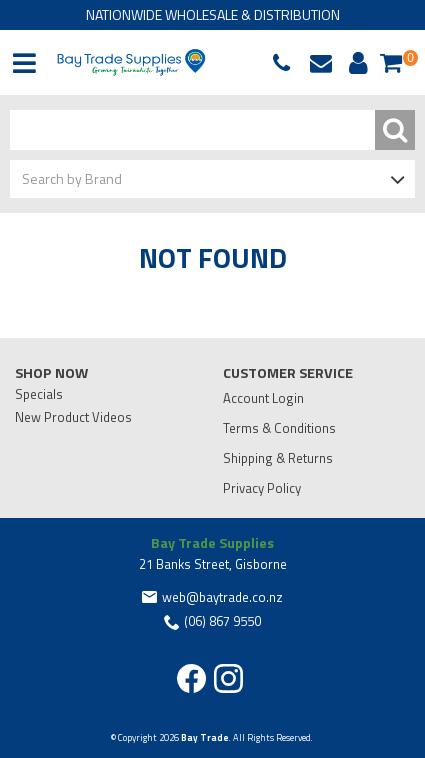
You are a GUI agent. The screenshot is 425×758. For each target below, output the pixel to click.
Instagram (228, 678)
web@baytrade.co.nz (326, 63)
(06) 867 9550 (286, 63)
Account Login (263, 398)
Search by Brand (72, 178)
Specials (39, 394)
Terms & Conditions (279, 428)
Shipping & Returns (278, 458)
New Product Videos (73, 417)
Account (355, 63)
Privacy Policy (262, 488)
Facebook (191, 678)
